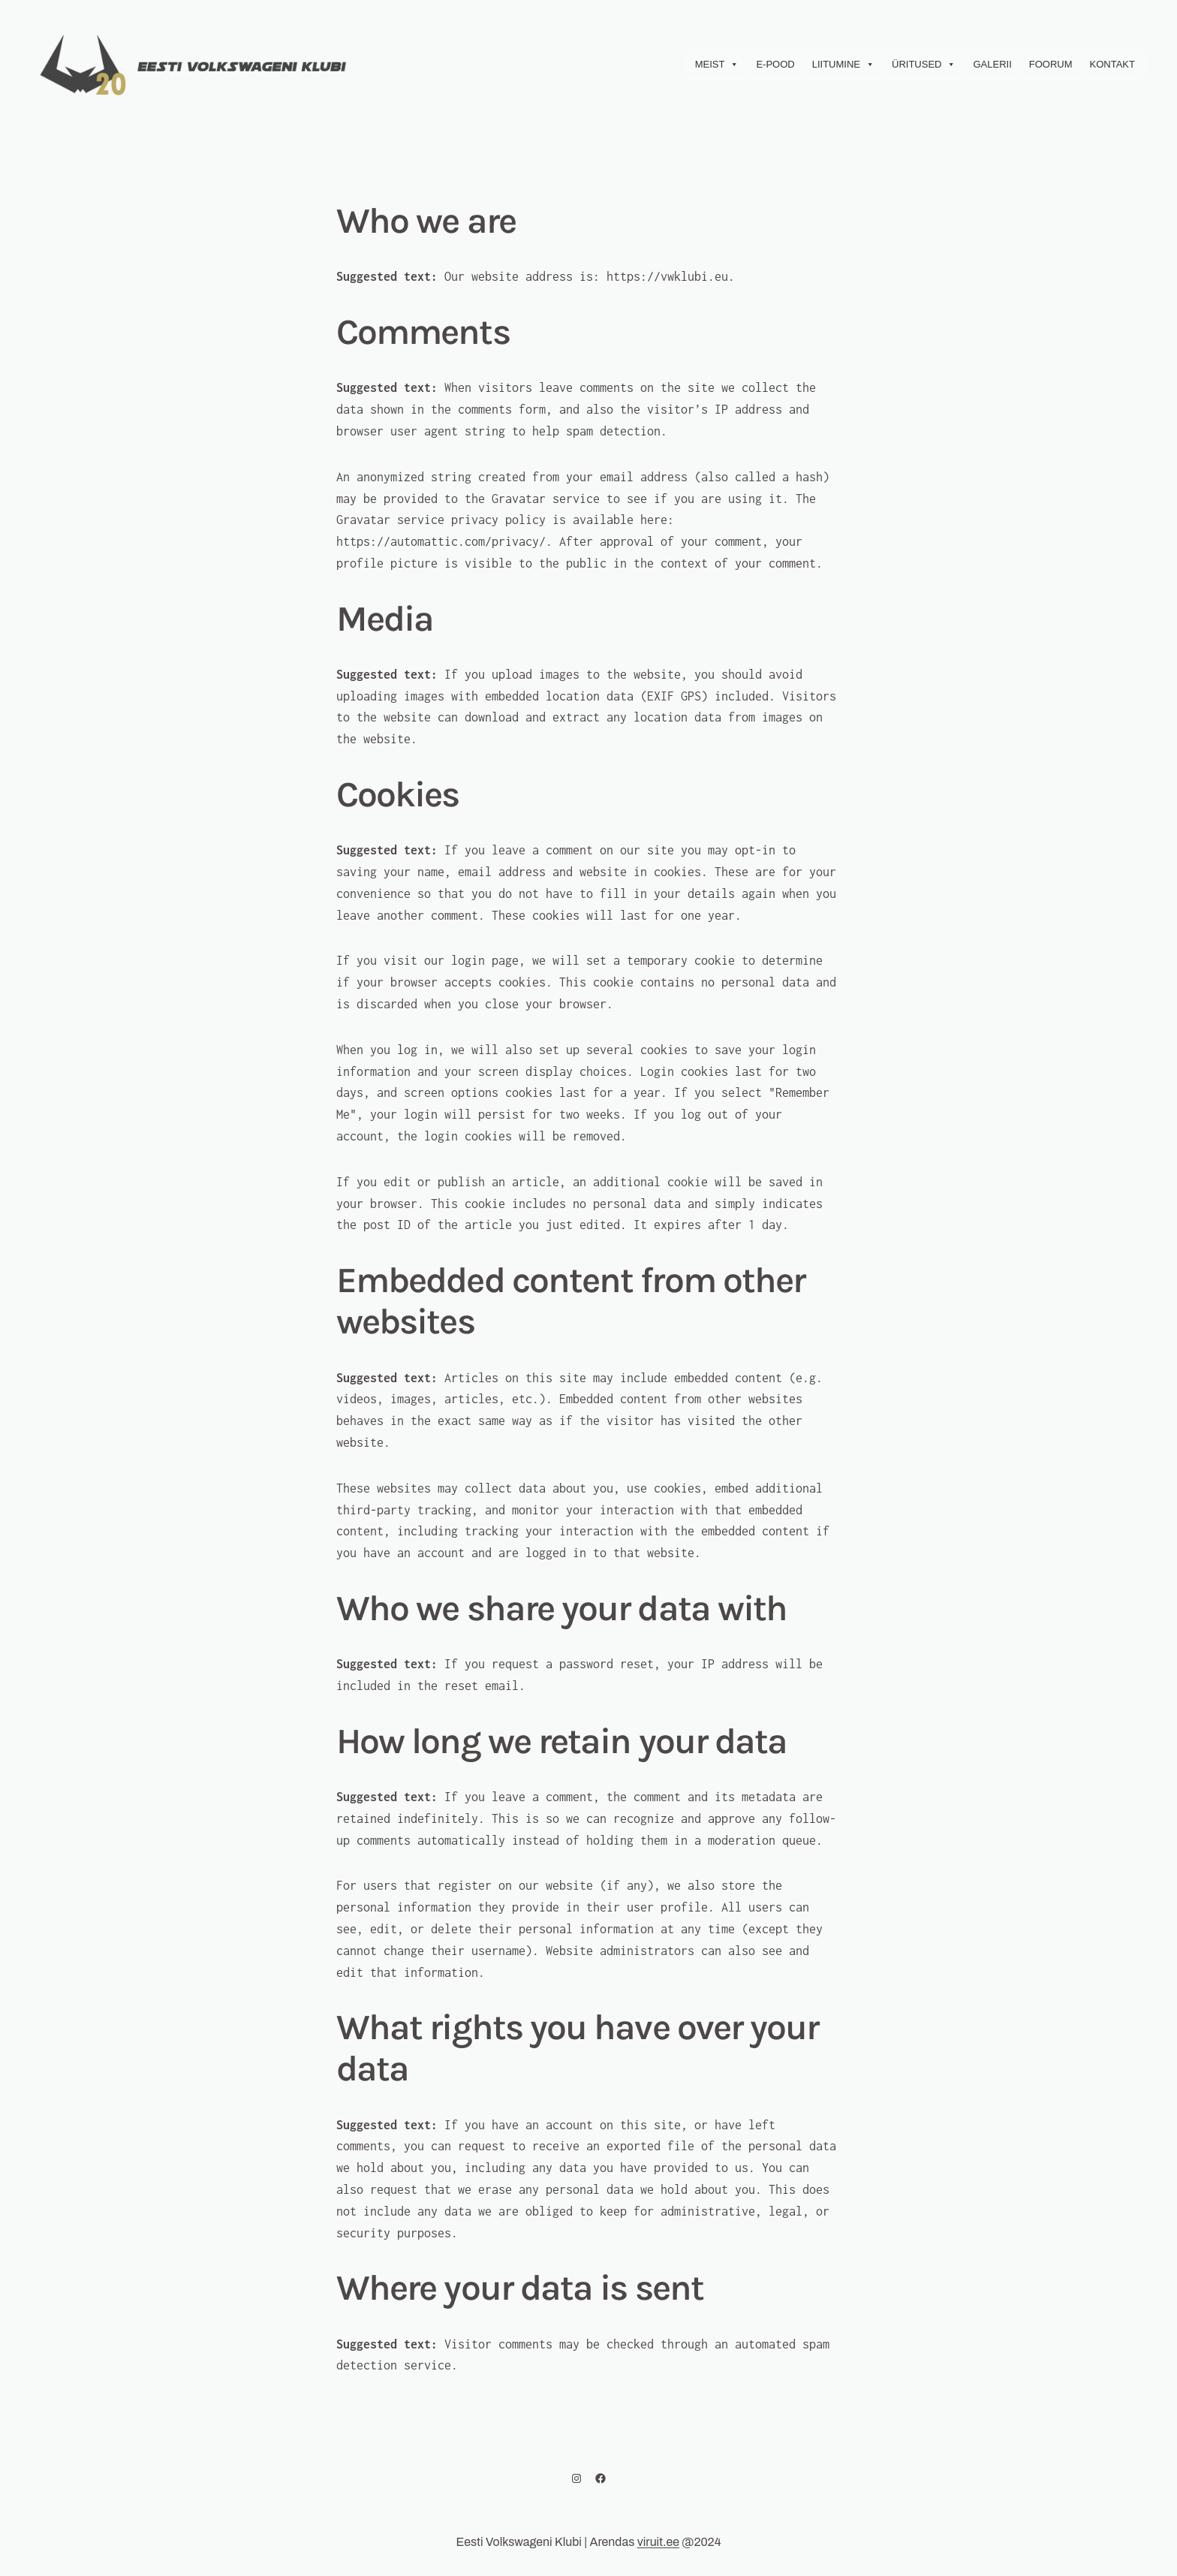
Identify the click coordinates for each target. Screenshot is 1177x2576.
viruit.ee (658, 2541)
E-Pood (775, 64)
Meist (717, 65)
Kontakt (1112, 64)
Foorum (1051, 64)
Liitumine (843, 65)
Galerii (992, 64)
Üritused (924, 65)
